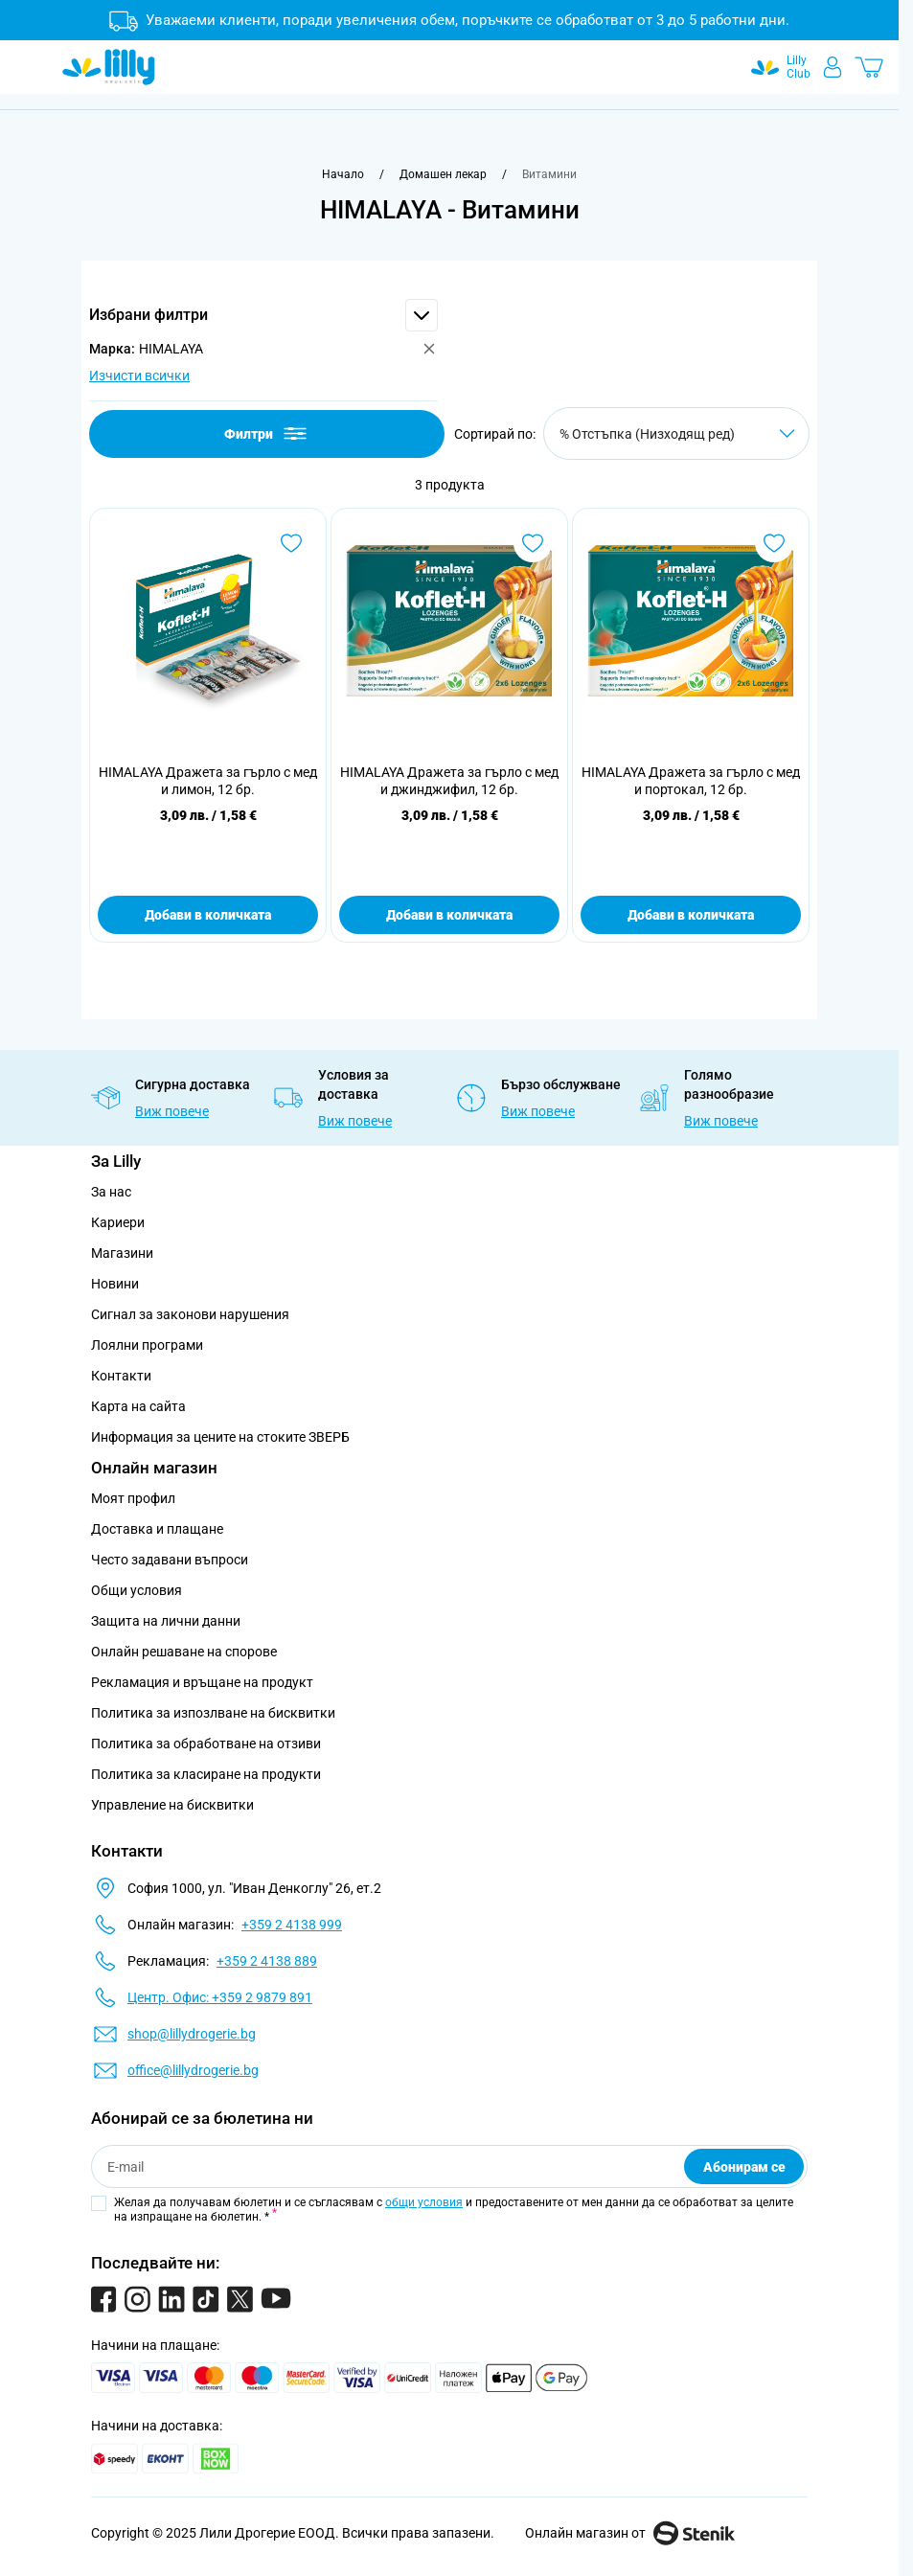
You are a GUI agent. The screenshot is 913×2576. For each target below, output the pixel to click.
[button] (263, 315)
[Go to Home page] (108, 67)
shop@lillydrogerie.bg (191, 2033)
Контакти (121, 1375)
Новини (115, 1283)
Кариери (118, 1222)
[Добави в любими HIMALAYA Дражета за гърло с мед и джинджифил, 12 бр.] (533, 543)
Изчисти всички (139, 375)
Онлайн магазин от (630, 2532)
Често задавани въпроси (169, 1559)
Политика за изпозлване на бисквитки (213, 1713)
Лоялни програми (147, 1345)
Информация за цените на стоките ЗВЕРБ (220, 1437)
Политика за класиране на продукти (206, 1774)
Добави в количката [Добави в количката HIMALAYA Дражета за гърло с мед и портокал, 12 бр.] (691, 915)
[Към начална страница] (343, 174)
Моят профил (133, 1498)
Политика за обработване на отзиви (206, 1743)
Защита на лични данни (165, 1621)
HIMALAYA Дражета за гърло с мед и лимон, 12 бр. (208, 780)
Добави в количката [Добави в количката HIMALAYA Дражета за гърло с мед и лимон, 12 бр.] (208, 915)
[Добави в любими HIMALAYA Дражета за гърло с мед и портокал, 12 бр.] (774, 543)
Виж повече (172, 1111)
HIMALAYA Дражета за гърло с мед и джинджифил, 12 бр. (449, 780)
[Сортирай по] (676, 433)
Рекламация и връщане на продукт (203, 1682)
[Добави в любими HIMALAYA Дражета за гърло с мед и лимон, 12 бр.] (291, 543)
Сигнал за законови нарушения (190, 1314)
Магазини (122, 1253)
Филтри (266, 433)
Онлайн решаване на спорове (184, 1651)
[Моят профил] (832, 67)
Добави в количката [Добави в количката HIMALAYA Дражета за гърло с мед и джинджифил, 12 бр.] (449, 915)
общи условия (424, 2202)
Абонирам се (744, 2167)
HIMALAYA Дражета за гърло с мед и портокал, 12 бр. (691, 780)
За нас (111, 1191)
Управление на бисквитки (172, 1804)
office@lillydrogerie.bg (193, 2070)
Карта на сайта (138, 1406)
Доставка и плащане (157, 1529)
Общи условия (136, 1590)
